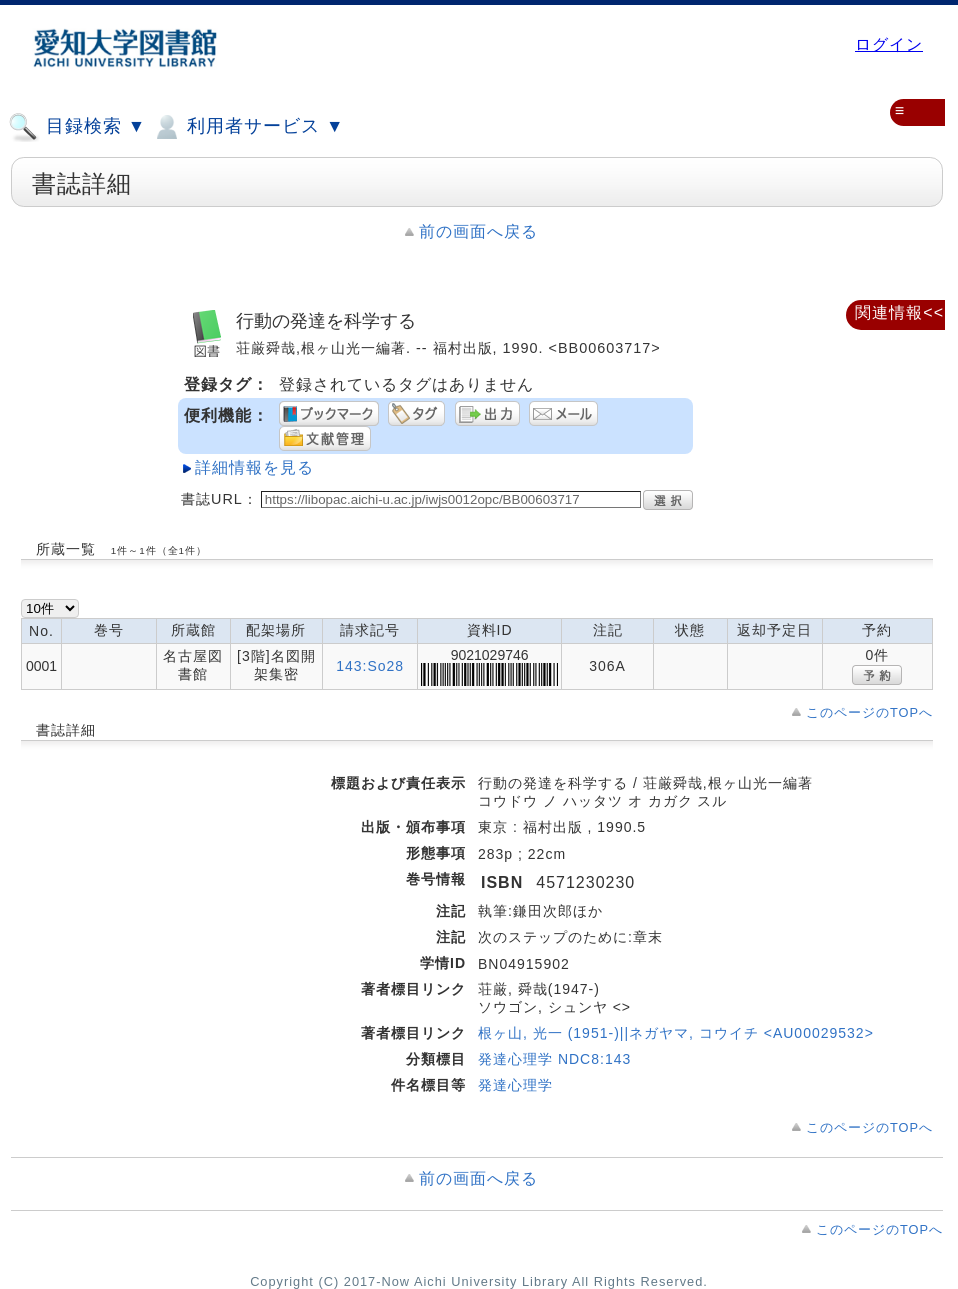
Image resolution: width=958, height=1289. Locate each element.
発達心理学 (515, 1085)
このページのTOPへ (869, 712)
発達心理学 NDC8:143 (554, 1059)
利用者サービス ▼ (247, 127)
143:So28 (370, 666)
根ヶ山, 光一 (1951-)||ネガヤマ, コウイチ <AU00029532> (676, 1033)
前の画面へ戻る (478, 231)
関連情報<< (899, 312)
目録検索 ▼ (77, 127)
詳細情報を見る (254, 467)
